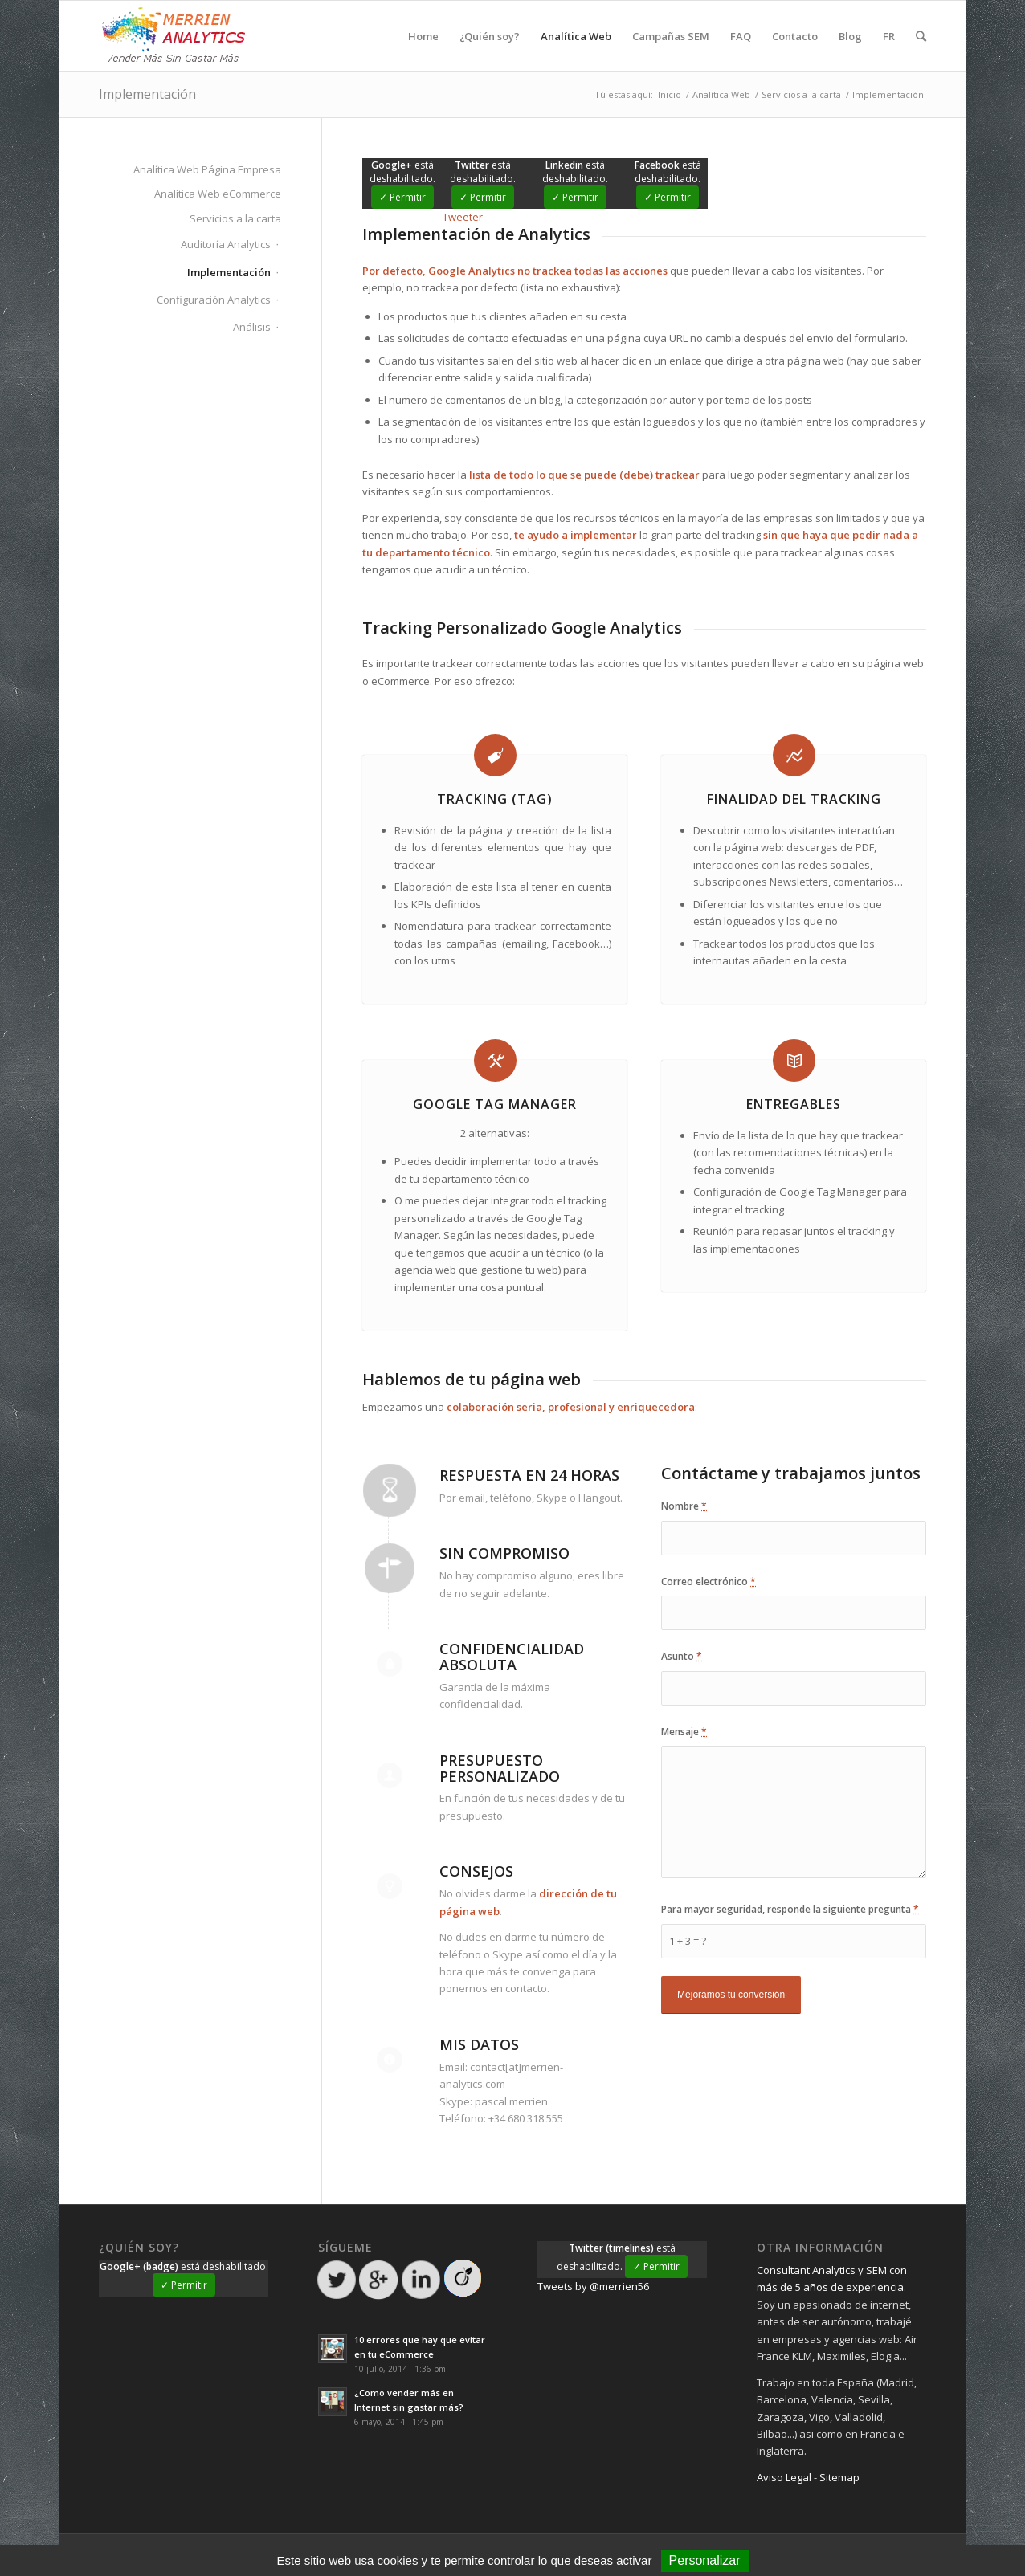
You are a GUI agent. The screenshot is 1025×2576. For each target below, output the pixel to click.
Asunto (681, 1656)
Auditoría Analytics (226, 244)
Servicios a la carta (801, 94)
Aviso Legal (784, 2477)
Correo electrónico (708, 1581)
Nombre (684, 1506)
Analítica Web (721, 94)
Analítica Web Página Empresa (207, 169)
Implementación (147, 94)
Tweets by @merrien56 (593, 2286)
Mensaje (684, 1731)
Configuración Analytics (214, 299)
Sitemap (839, 2477)
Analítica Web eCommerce (217, 193)
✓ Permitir (402, 197)
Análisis (252, 327)
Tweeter (463, 217)
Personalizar (705, 2560)
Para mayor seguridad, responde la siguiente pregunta (790, 1909)
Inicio (669, 94)
